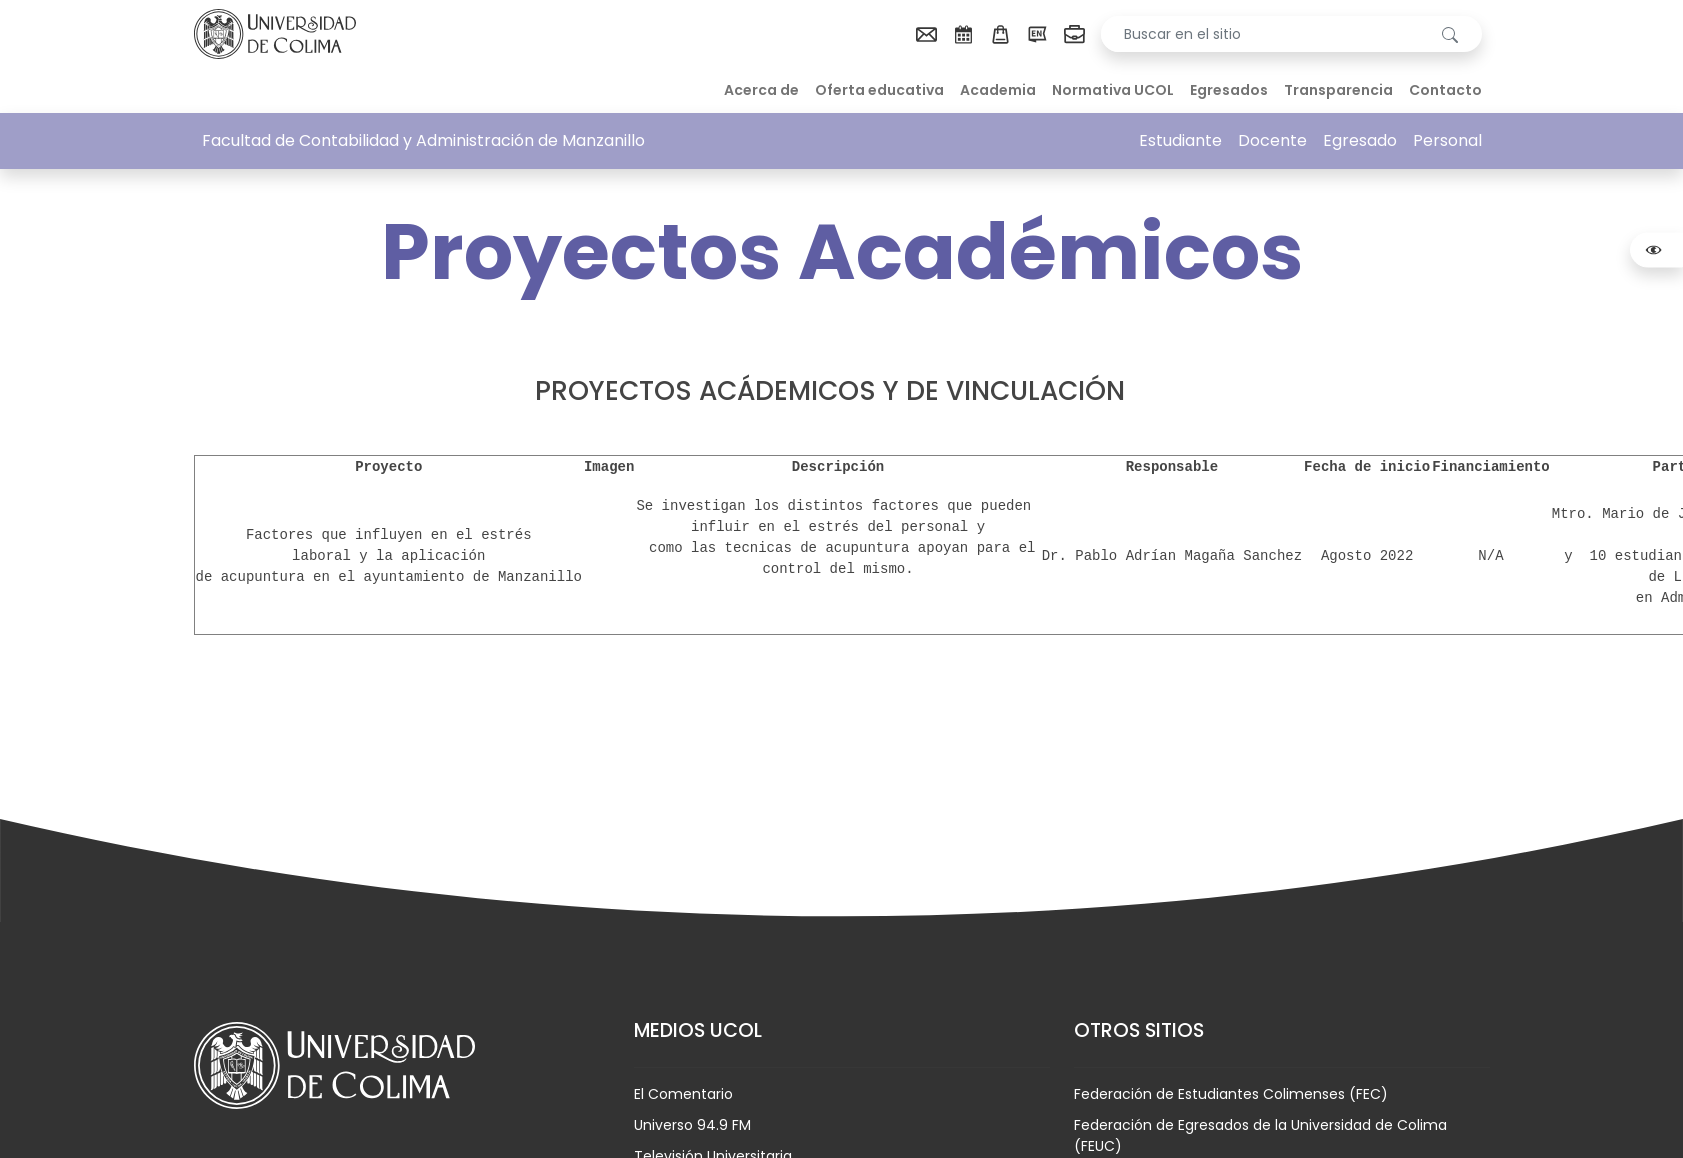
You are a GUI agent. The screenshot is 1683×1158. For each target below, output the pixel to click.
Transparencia (1338, 90)
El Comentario (683, 1094)
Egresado (1360, 140)
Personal (1447, 140)
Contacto (1445, 90)
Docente (1272, 140)
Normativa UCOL (1113, 90)
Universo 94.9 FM (692, 1125)
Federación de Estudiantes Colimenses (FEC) (1231, 1094)
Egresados (1229, 90)
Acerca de (761, 90)
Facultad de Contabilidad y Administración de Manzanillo (423, 140)
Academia (998, 90)
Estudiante (1180, 140)
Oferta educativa (879, 90)
